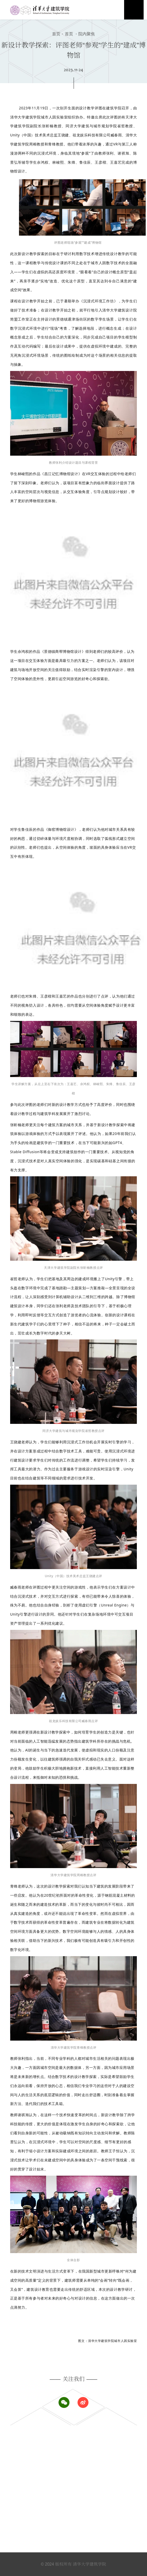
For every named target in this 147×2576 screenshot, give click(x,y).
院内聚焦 (84, 34)
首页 (56, 34)
